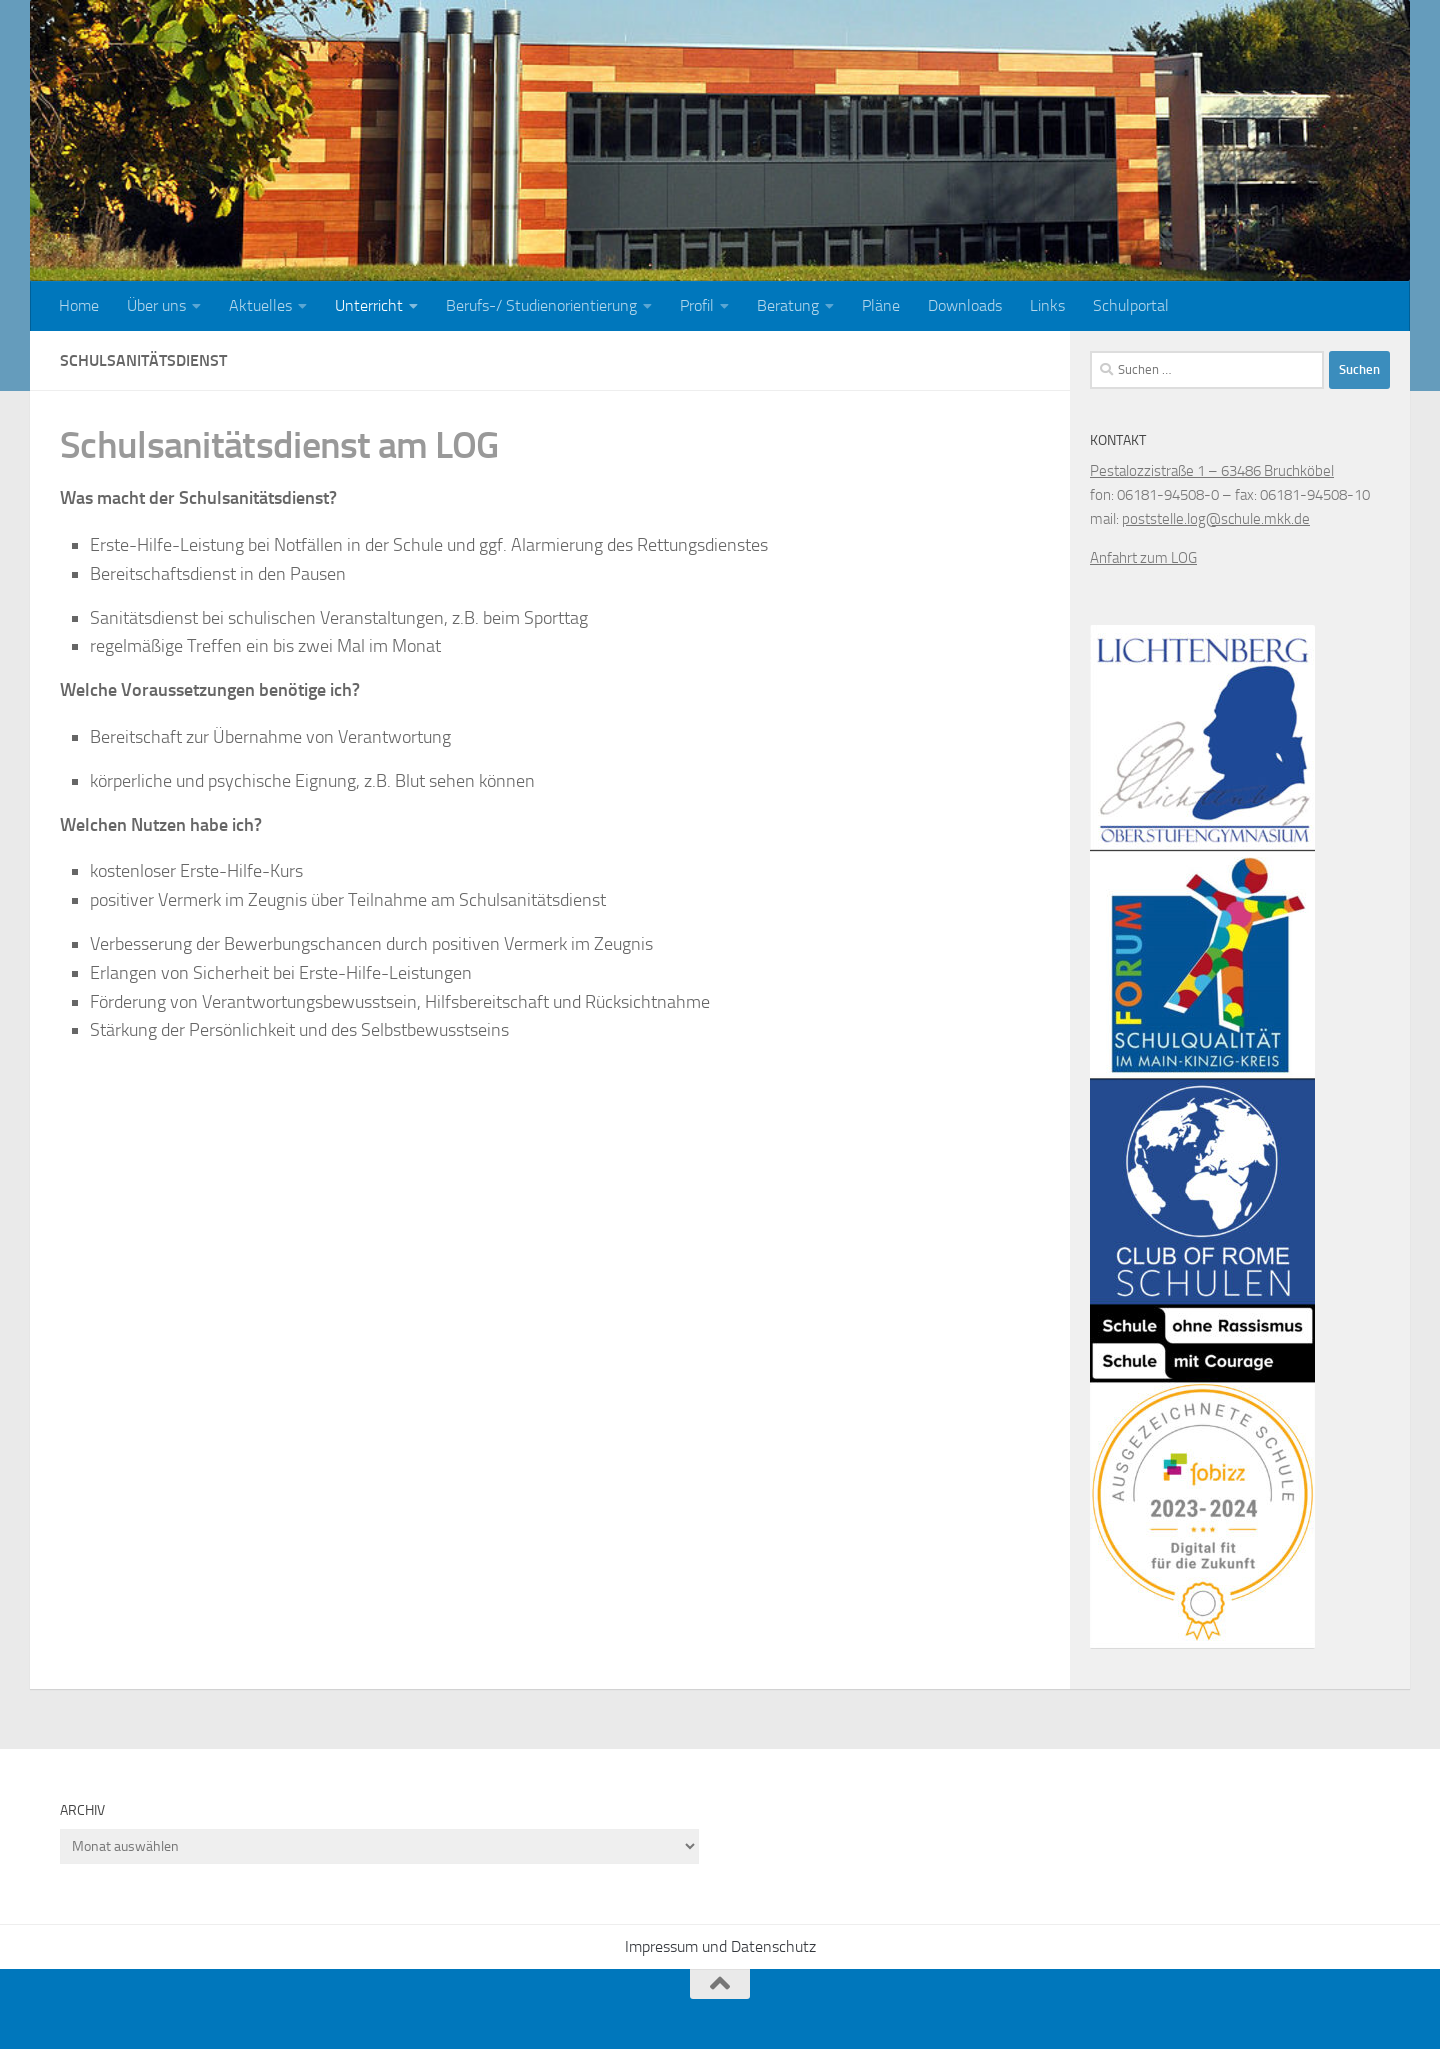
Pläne (881, 305)
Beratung (788, 305)
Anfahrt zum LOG (1143, 558)
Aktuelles (260, 305)
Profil (697, 305)
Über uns (156, 305)
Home (79, 305)
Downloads (965, 305)
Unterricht (369, 305)
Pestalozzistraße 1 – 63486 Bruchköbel (1212, 471)
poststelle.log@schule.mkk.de (1216, 519)
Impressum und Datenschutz (720, 1946)
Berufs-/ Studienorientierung (541, 305)
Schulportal (1131, 305)
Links (1047, 305)
